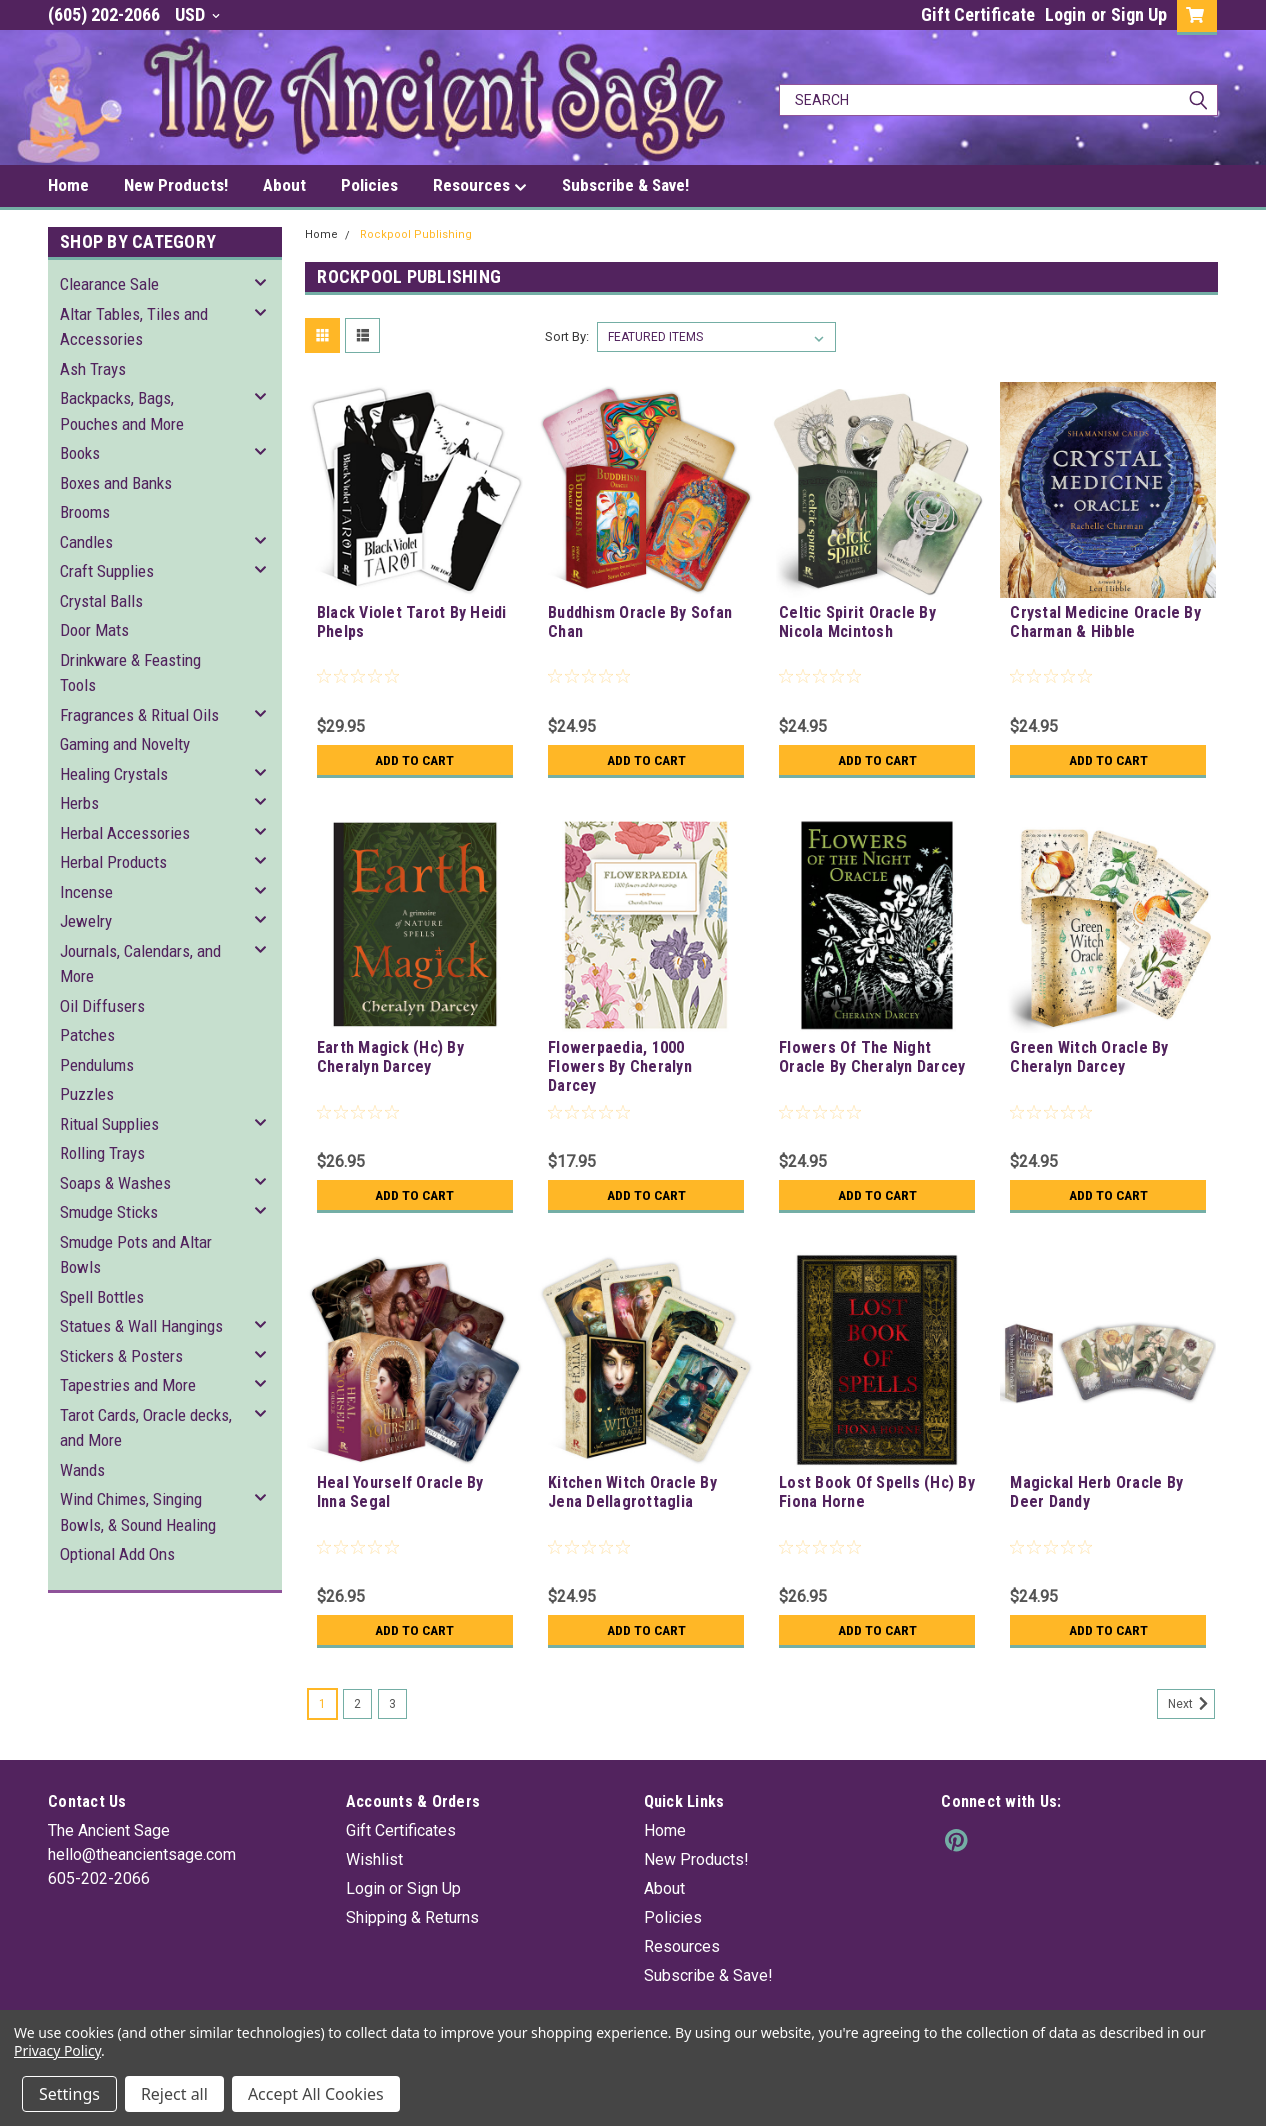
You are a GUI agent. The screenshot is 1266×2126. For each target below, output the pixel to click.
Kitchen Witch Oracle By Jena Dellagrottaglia (632, 1492)
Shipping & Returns (412, 1917)
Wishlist (374, 1859)
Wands (82, 1470)
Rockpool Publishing (416, 234)
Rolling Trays (102, 1153)
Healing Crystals (114, 774)
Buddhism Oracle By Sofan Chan (640, 622)
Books (80, 453)
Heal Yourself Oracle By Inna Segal (400, 1492)
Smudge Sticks (109, 1212)
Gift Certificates (401, 1830)
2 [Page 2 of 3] (357, 1704)
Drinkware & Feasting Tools (130, 673)
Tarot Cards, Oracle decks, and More (146, 1428)
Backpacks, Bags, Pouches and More (122, 411)
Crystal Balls (101, 601)
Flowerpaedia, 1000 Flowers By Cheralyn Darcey (620, 1066)
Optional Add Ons (117, 1554)
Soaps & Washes (115, 1183)
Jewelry (86, 921)
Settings (69, 2094)
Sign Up (1139, 14)
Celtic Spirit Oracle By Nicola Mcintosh (857, 622)
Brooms (85, 512)
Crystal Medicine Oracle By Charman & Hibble (1105, 622)
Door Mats (94, 630)
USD (197, 14)
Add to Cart (414, 760)
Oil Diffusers (102, 1006)
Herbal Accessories (125, 833)
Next (1191, 1704)
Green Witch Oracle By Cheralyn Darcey (1089, 1057)
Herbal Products (113, 862)
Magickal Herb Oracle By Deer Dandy (1096, 1492)
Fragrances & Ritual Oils (139, 715)
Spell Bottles (102, 1297)
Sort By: (567, 336)
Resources (480, 186)
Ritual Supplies (109, 1124)
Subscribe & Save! (625, 185)
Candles (86, 542)
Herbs (79, 803)
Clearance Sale (109, 284)
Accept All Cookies (316, 2094)
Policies (369, 185)
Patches (87, 1035)
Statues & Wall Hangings (141, 1326)
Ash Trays (93, 369)
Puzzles (87, 1094)
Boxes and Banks (116, 483)
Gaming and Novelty (125, 744)
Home (68, 185)
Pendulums (97, 1065)
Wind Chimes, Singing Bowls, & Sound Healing (138, 1512)
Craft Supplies (107, 571)
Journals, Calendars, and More (140, 964)
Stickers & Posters (121, 1356)
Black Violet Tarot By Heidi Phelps (412, 622)
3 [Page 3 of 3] (392, 1704)
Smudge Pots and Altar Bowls (136, 1255)
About (284, 185)
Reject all (174, 2094)
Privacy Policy (57, 2050)
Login (1065, 14)
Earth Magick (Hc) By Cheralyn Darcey (390, 1057)
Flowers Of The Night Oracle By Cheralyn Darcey (872, 1057)
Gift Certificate (978, 14)
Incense (86, 892)
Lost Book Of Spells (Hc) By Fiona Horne (877, 1492)
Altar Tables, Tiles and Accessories (134, 327)
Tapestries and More (128, 1385)
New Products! (176, 185)
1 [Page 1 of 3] (322, 1704)
